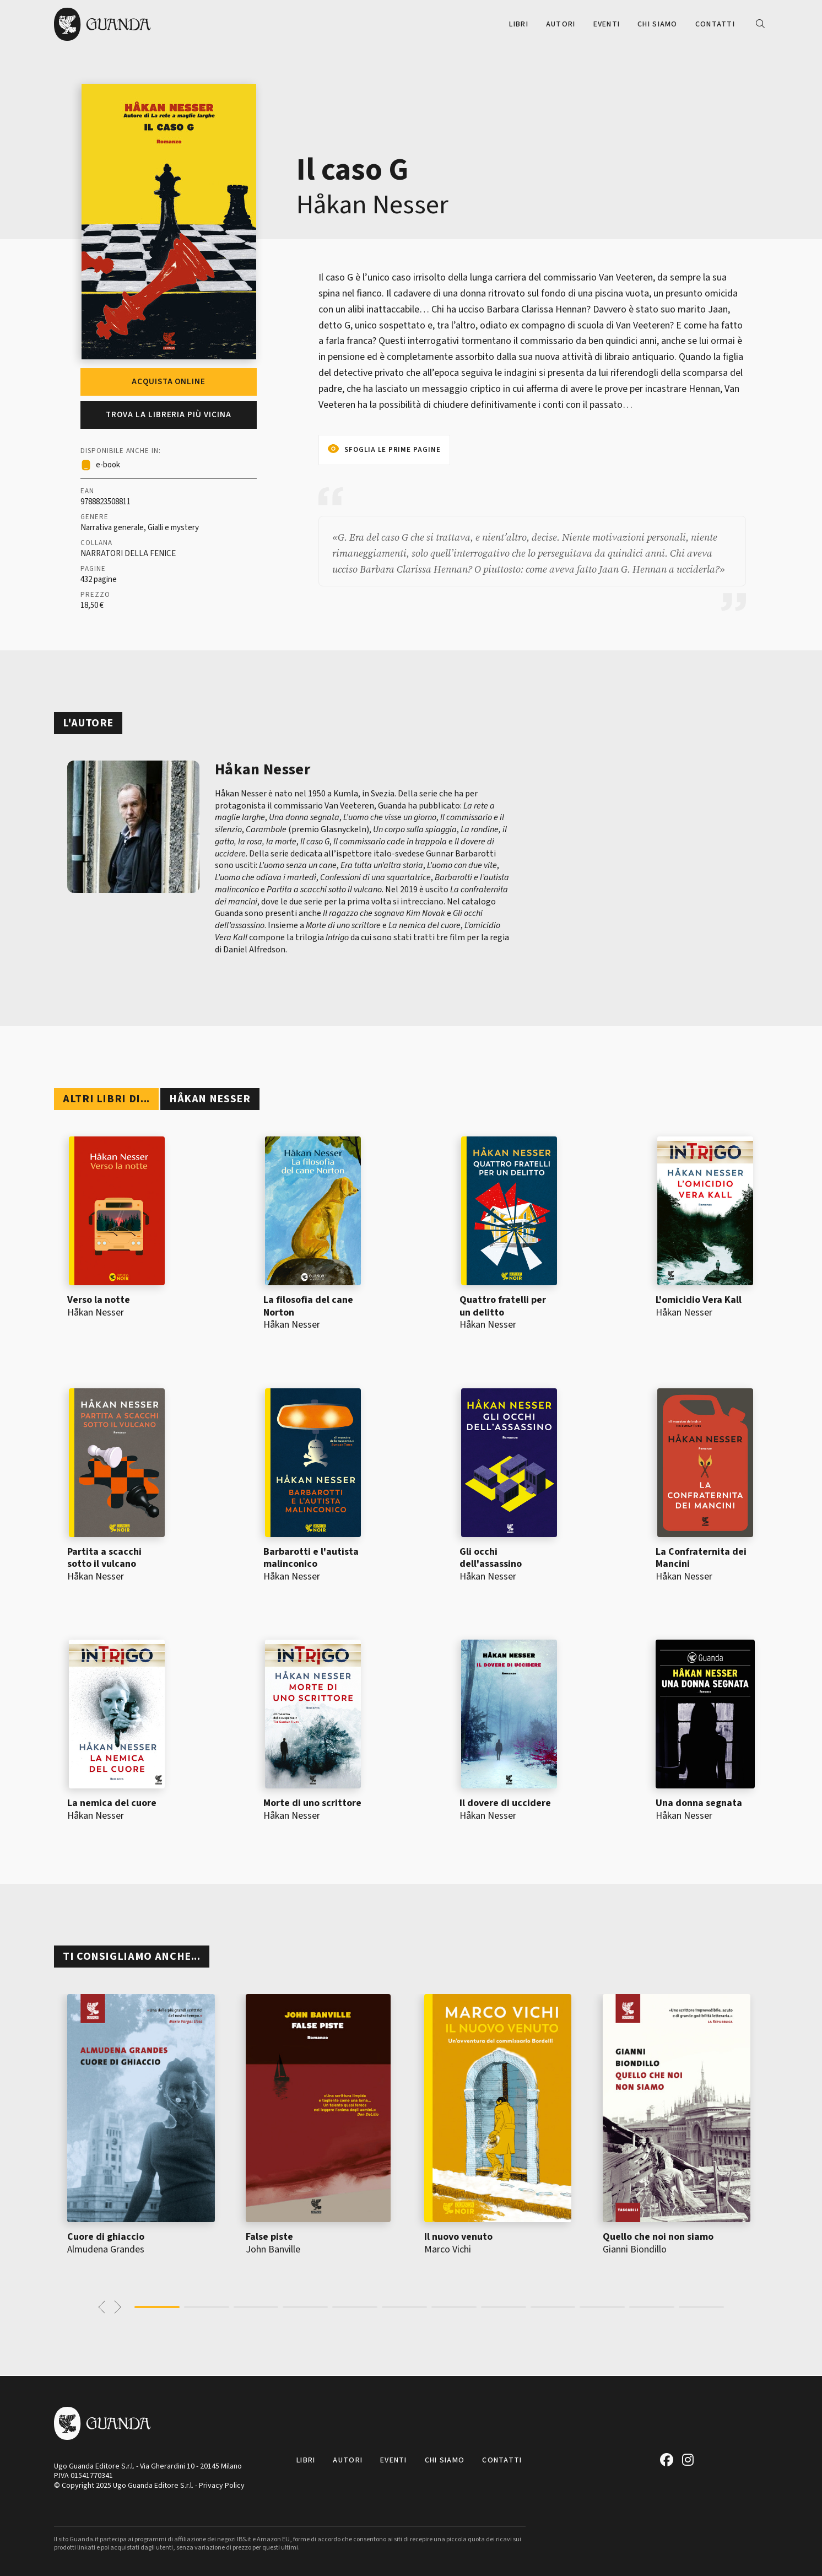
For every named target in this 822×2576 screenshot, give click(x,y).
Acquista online (169, 381)
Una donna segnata (699, 1803)
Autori (561, 24)
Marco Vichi (447, 2249)
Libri (518, 24)
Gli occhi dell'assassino (490, 1558)
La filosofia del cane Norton (308, 1306)
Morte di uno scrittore (312, 1803)
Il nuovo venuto (458, 2237)
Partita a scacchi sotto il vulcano (104, 1558)
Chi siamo (657, 24)
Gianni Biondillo (635, 2249)
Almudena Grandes (105, 2249)
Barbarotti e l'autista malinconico (311, 1558)
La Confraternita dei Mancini (701, 1558)
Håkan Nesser (372, 205)
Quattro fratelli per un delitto (502, 1306)
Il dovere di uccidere (505, 1803)
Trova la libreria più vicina (168, 415)
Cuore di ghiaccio (105, 2237)
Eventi (606, 24)
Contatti (715, 24)
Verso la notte (98, 1300)
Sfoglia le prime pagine (392, 450)
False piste (269, 2237)
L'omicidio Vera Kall (699, 1300)
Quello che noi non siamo (658, 2237)
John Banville (273, 2249)
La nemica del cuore (111, 1803)
